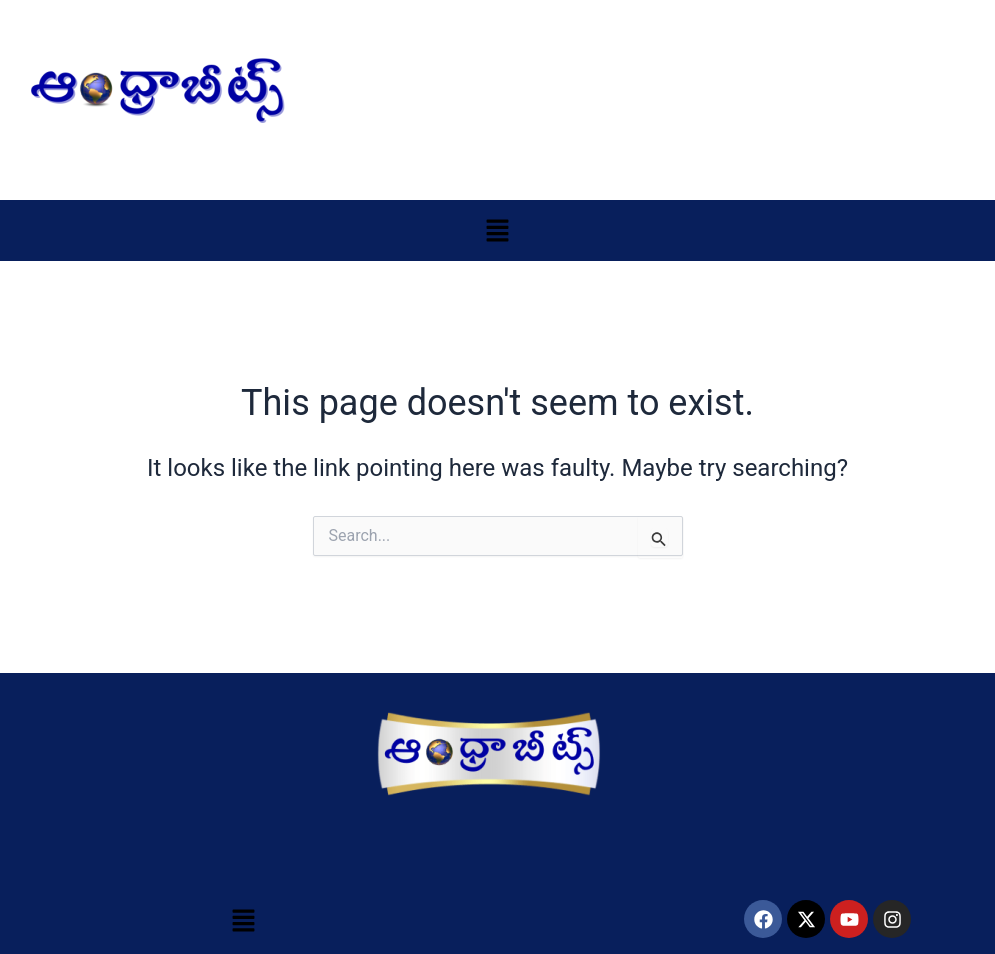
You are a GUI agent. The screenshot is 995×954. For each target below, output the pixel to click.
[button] (497, 230)
